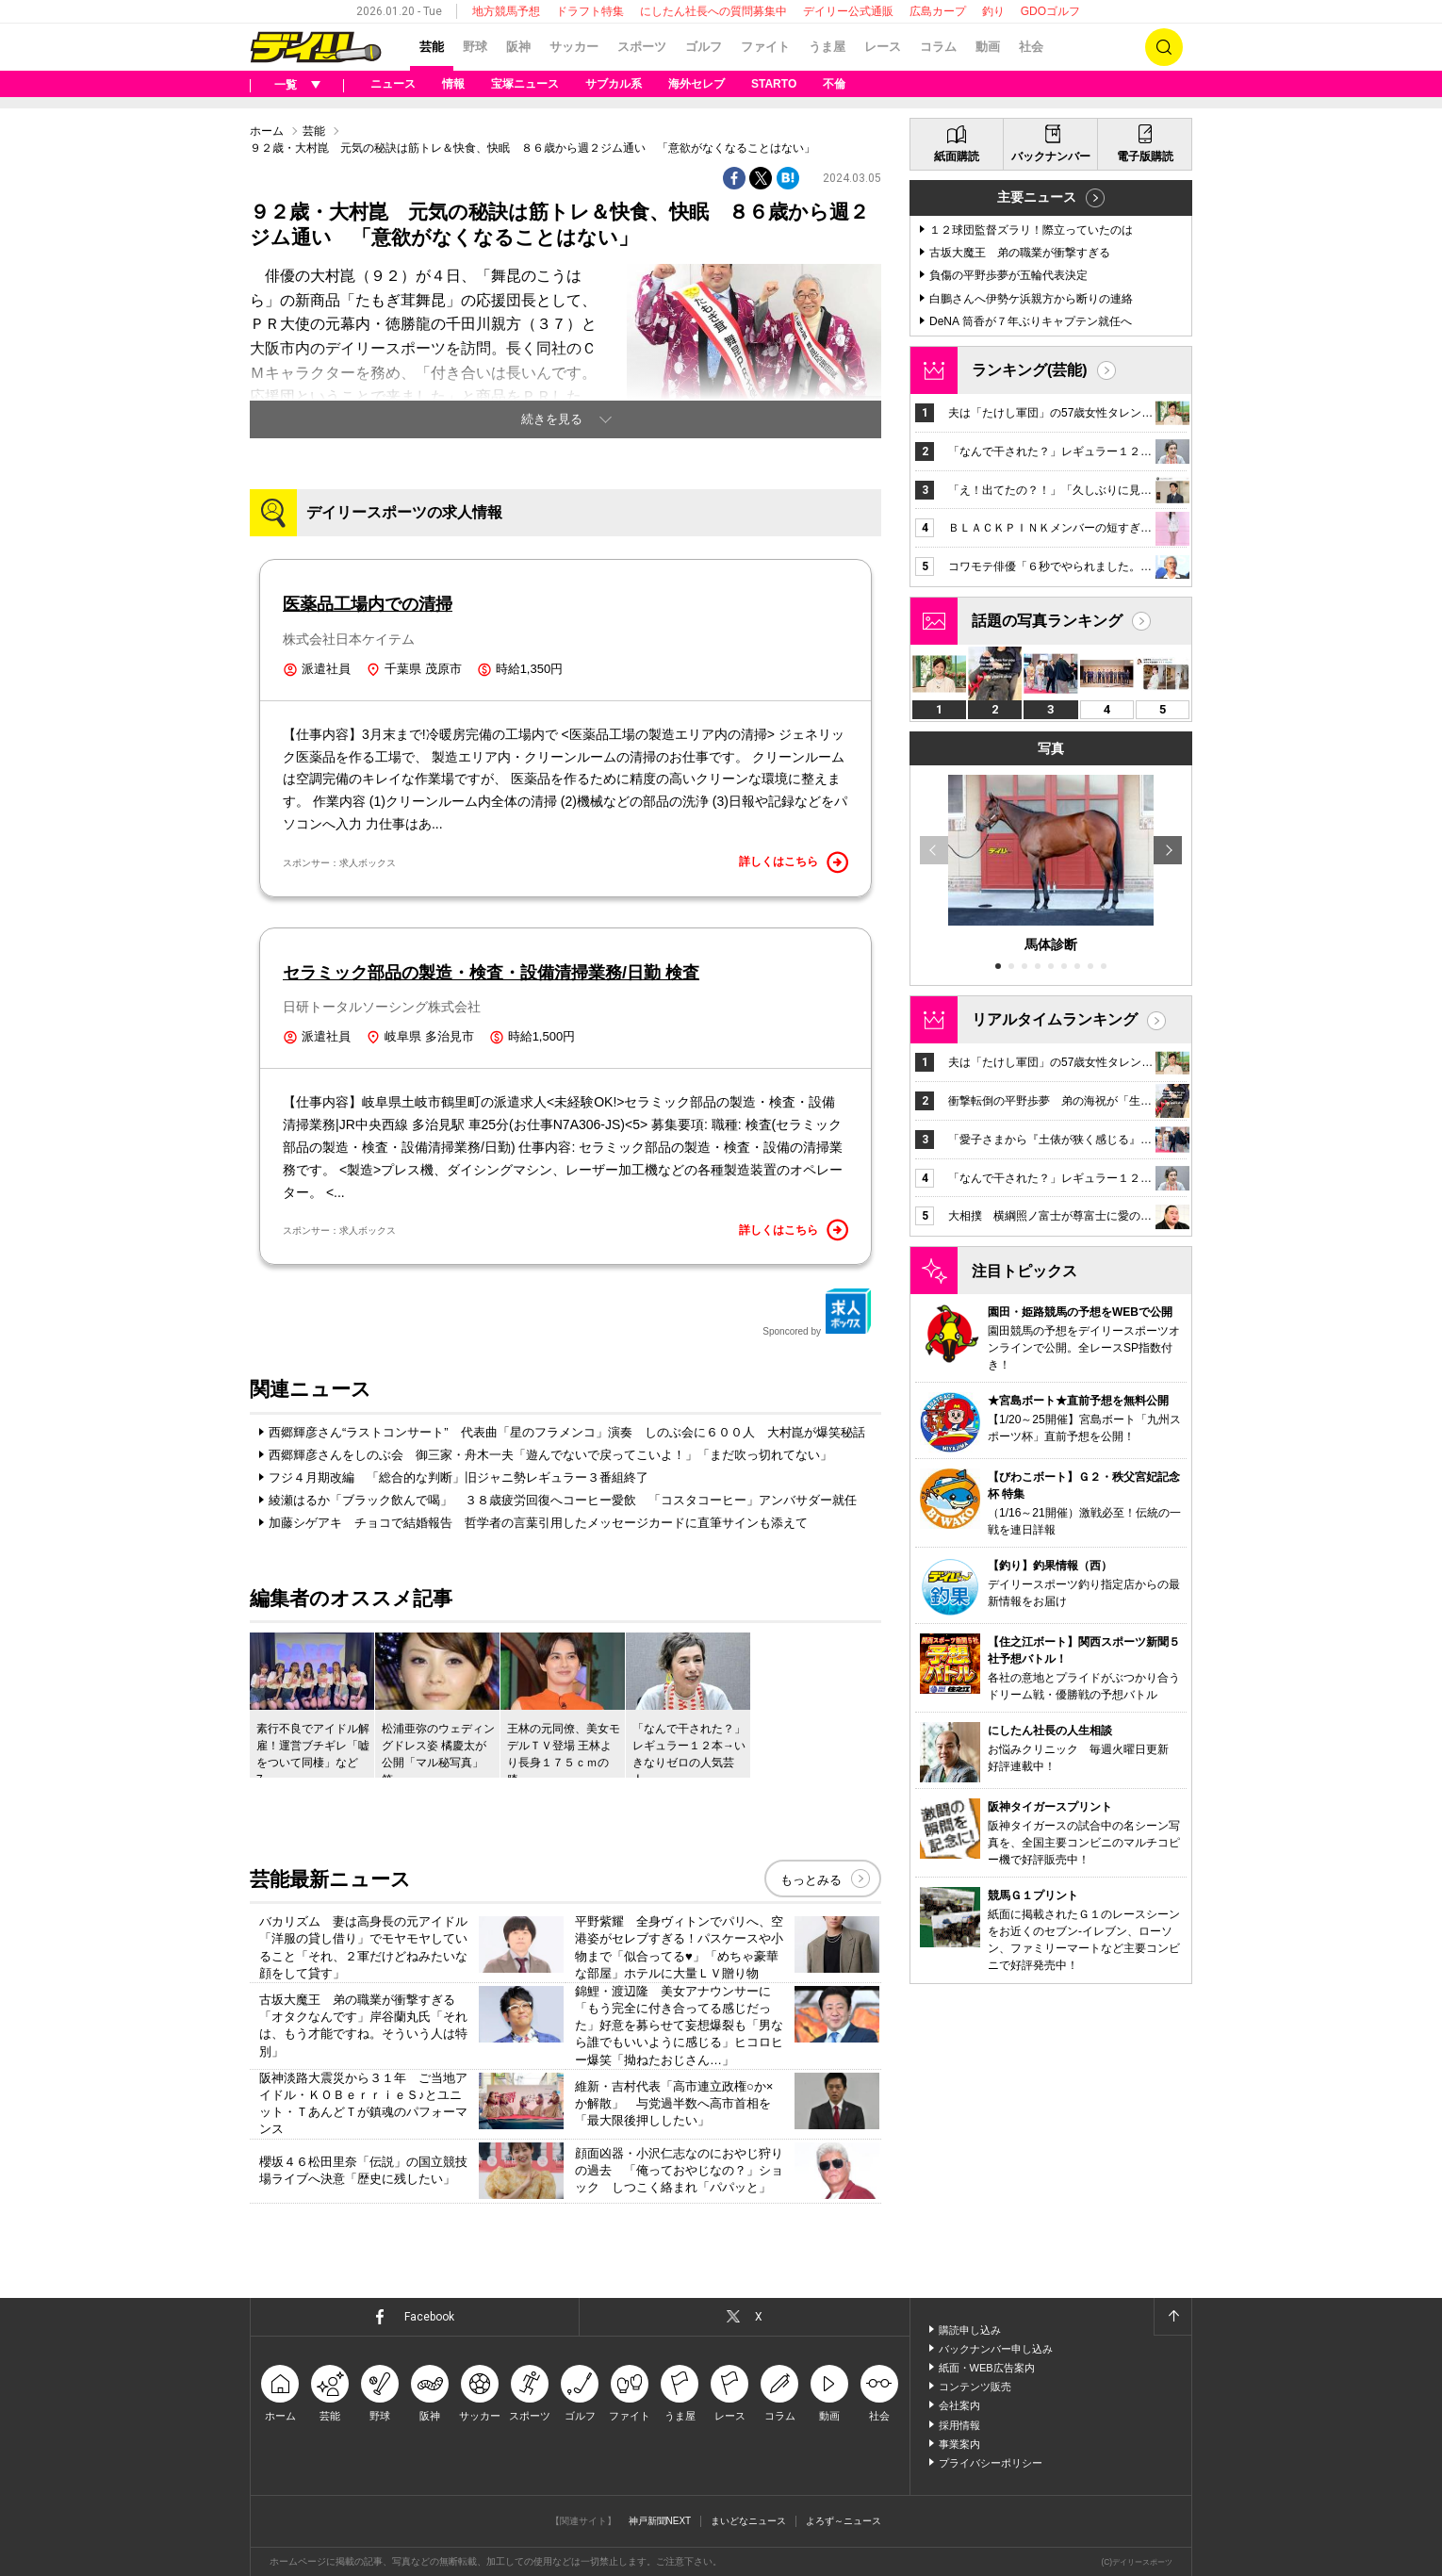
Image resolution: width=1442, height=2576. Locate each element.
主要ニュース (1036, 197)
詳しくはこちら (793, 862)
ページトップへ (1172, 2317)
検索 (1164, 47)
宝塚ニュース (525, 83)
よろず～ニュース (843, 2521)
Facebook (429, 2316)
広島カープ (937, 11)
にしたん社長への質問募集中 (713, 11)
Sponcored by (817, 1312)
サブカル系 (613, 83)
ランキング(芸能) (1030, 370)
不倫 (834, 83)
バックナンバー (1050, 156)
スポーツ (641, 47)
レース (882, 47)
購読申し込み (970, 2330)
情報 (453, 83)
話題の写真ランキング (1047, 621)
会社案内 (959, 2405)
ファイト (765, 47)
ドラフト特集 (590, 11)
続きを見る (551, 419)
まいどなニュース (748, 2521)
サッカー (573, 47)
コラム (938, 47)
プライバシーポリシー (990, 2463)
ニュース (393, 83)
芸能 (431, 47)
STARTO (773, 83)
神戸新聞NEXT (660, 2521)
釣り (993, 11)
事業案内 (959, 2444)
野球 (475, 47)
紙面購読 (956, 156)
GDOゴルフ (1050, 11)
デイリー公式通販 (848, 11)
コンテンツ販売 (975, 2386)
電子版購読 (1145, 156)
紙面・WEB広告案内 (987, 2367)
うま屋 (827, 47)
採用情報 (959, 2425)
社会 (1031, 47)
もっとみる (811, 1880)
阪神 (518, 47)
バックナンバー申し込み (996, 2348)
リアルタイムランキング (1055, 1019)
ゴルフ (703, 47)
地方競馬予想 (506, 11)
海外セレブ (696, 83)
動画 (987, 47)
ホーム (267, 131)
